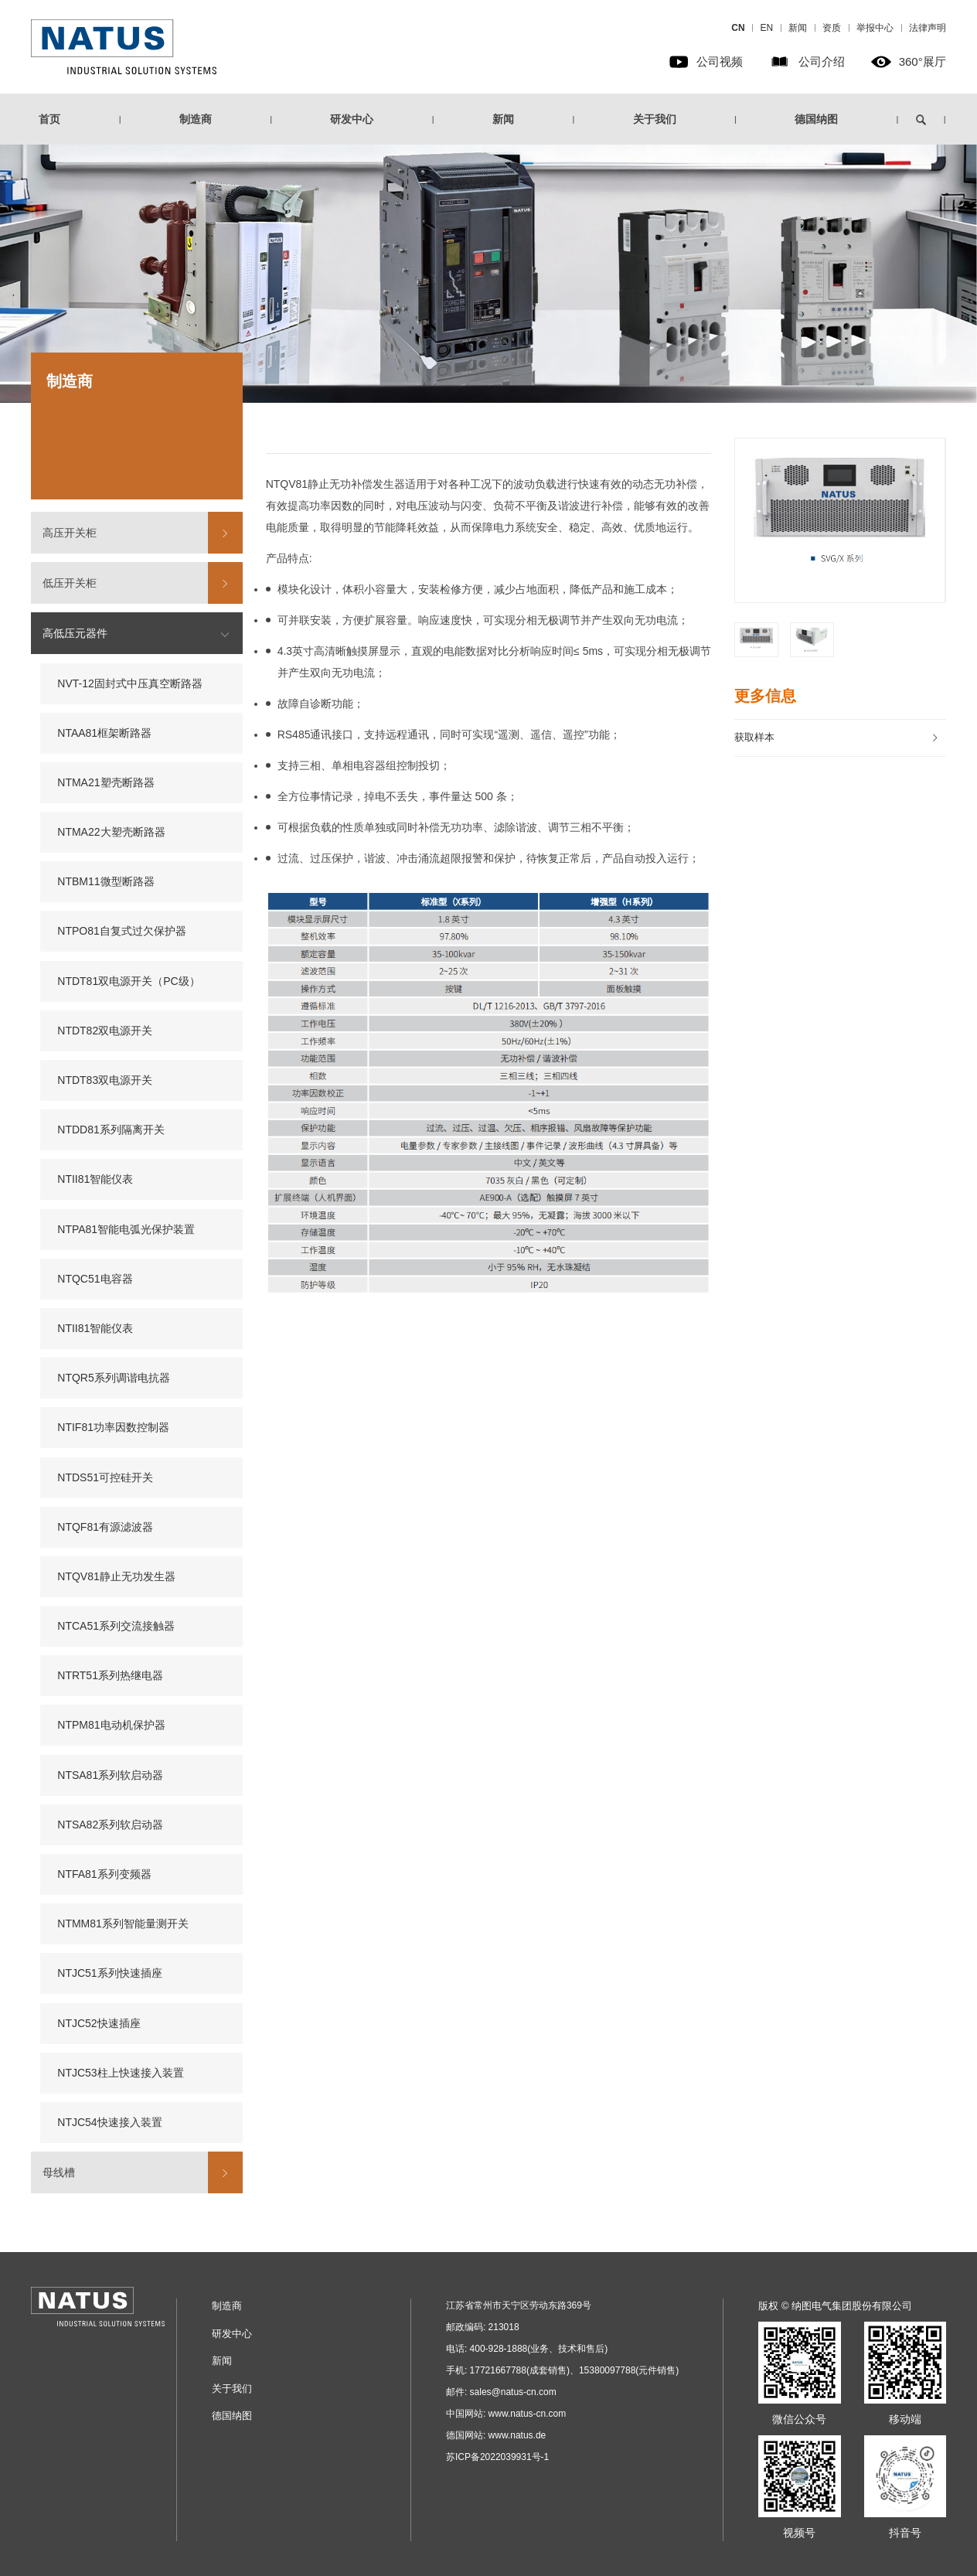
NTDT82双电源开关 (104, 1030)
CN (737, 27)
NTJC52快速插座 (98, 2023)
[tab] (839, 738)
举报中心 (875, 27)
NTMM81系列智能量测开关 (123, 1923)
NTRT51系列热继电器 (110, 1675)
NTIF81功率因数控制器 (113, 1427)
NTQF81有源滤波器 (105, 1527)
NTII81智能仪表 (95, 1179)
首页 (49, 119)
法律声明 (927, 27)
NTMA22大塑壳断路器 (111, 832)
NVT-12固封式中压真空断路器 (129, 683)
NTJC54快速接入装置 (109, 2122)
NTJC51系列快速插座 (109, 1973)
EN (766, 27)
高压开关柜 (70, 532)
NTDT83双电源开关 (104, 1080)
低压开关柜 (70, 583)
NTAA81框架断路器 (104, 733)
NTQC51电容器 (94, 1279)
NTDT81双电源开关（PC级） (128, 981)
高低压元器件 (75, 633)
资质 (831, 27)
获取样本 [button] (836, 737)
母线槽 (59, 2172)
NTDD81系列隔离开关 (110, 1129)
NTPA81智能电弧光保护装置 (126, 1229)
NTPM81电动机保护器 (111, 1725)
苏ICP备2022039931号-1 (497, 2457)
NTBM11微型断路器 (105, 881)
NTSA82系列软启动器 (110, 1824)
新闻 (797, 27)
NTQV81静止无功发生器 (116, 1576)
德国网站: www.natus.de (496, 2435)
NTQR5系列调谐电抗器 (113, 1377)
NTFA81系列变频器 (104, 1874)
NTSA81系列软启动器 (110, 1775)
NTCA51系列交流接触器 (116, 1626)
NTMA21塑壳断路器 (105, 782)
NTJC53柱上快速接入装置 (120, 2073)
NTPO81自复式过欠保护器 (121, 931)
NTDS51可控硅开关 (105, 1477)
